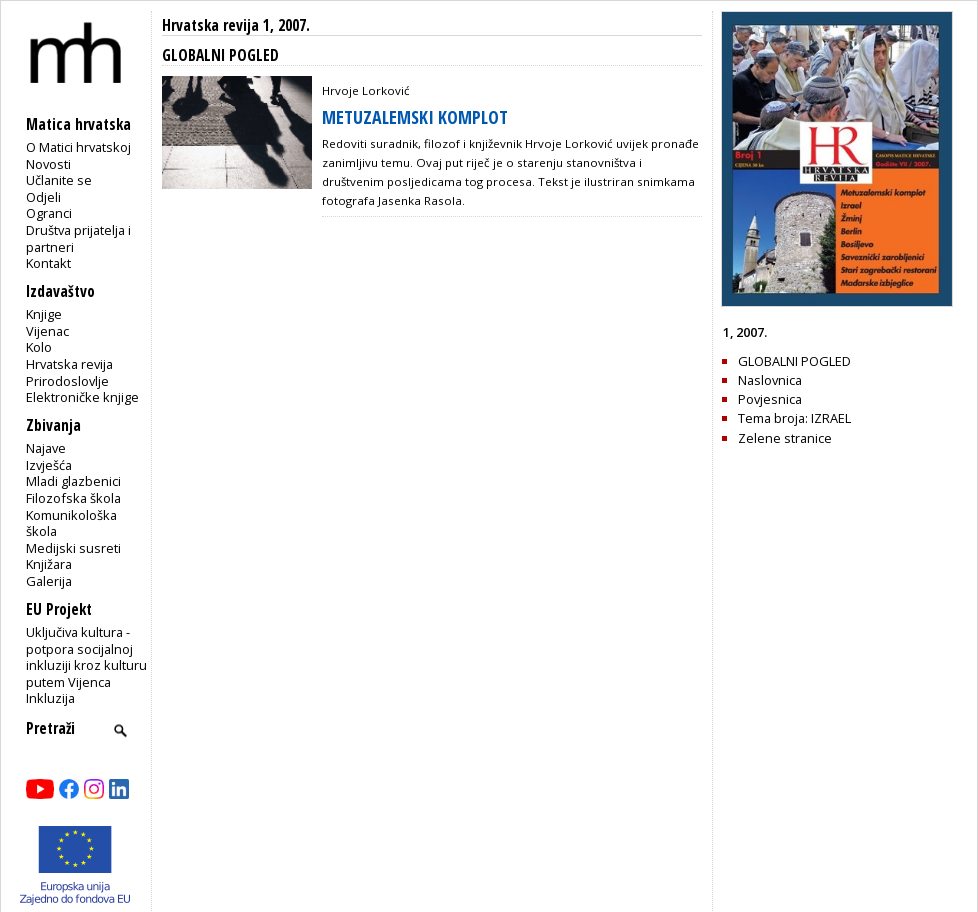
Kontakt (48, 263)
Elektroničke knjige (82, 397)
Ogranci (49, 213)
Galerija (49, 581)
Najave (46, 448)
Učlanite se (59, 180)
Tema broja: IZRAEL (794, 418)
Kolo (39, 347)
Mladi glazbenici (73, 481)
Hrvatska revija (69, 364)
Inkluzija (50, 698)
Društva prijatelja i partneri (78, 238)
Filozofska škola (73, 498)
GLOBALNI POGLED (794, 361)
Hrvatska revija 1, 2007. (236, 25)
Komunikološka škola (71, 523)
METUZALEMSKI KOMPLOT (415, 117)
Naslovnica (770, 380)
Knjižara (49, 564)
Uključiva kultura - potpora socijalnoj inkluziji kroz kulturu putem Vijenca (86, 657)
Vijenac (47, 331)
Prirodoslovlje (67, 381)
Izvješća (49, 465)
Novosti (48, 164)
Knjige (44, 314)
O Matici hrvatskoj (78, 147)
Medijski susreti (73, 548)
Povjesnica (770, 399)
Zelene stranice (785, 438)
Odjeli (43, 197)
